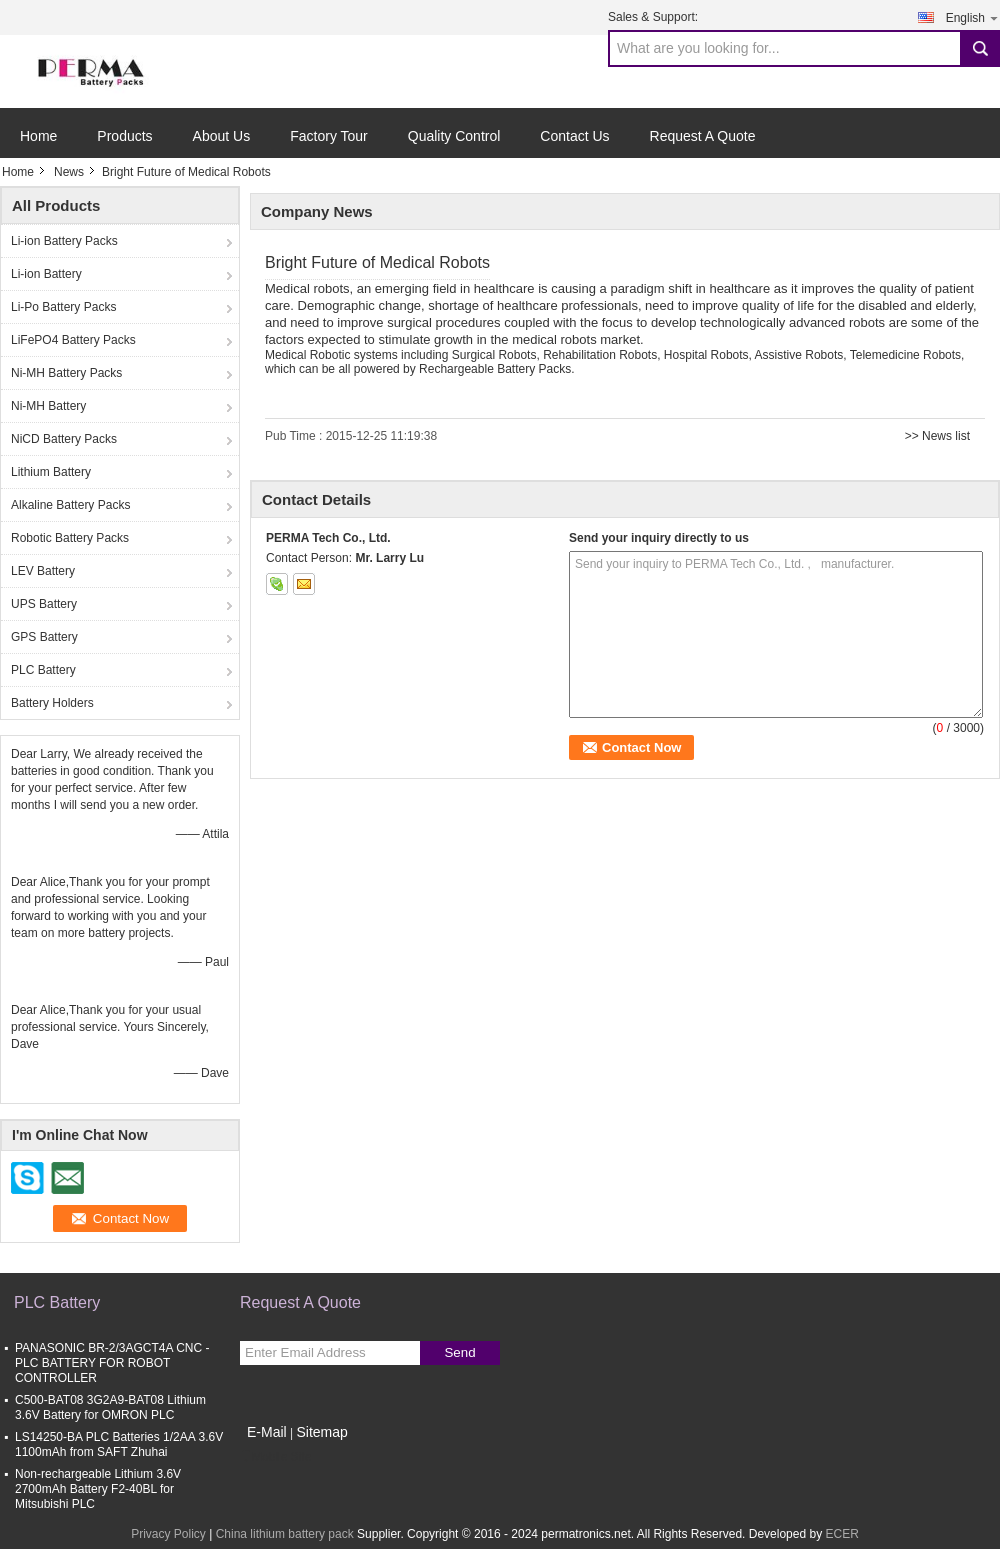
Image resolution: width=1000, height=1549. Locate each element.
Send (459, 1352)
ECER (841, 1534)
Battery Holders (52, 703)
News (69, 172)
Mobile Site (275, 1457)
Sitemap (321, 1432)
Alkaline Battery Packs (70, 505)
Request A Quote (703, 136)
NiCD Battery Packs (64, 439)
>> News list (937, 436)
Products (124, 136)
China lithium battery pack (285, 1534)
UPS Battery (44, 604)
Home (38, 136)
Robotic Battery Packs (70, 538)
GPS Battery (44, 637)
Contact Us (574, 136)
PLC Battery (43, 670)
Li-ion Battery (46, 274)
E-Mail (267, 1432)
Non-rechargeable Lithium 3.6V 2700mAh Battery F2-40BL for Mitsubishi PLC (98, 1489)
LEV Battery (43, 571)
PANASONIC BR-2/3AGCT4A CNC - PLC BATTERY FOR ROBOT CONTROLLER (112, 1363)
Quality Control (454, 136)
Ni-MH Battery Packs (66, 373)
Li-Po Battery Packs (63, 307)
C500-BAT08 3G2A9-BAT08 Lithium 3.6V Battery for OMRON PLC (110, 1407)
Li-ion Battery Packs (64, 241)
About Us (222, 136)
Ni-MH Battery (48, 406)
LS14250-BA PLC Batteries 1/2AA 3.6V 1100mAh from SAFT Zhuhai (119, 1444)
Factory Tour (329, 136)
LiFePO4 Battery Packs (73, 340)
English (973, 17)
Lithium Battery (51, 472)
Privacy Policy (168, 1534)
